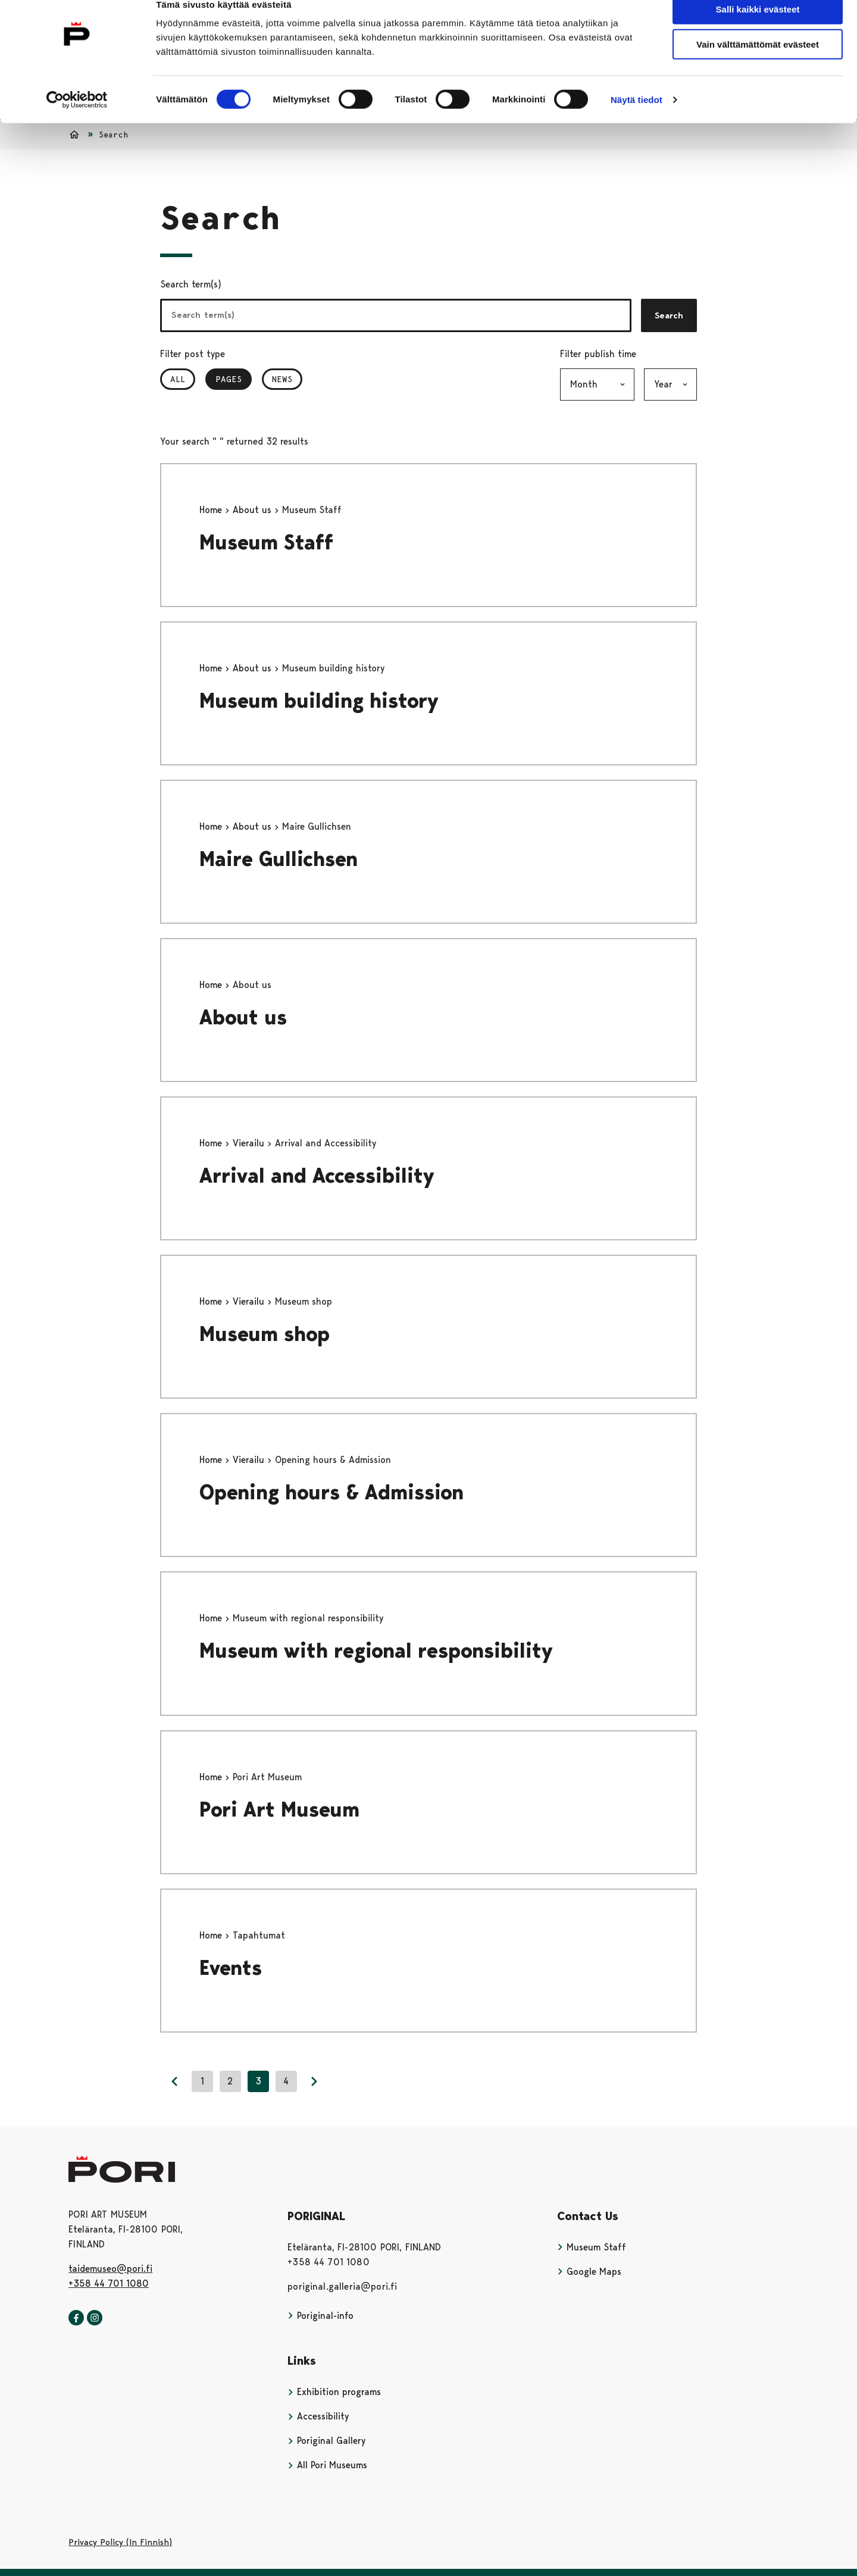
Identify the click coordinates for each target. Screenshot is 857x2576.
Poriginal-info (320, 2315)
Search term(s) (190, 284)
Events (230, 1968)
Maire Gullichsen (278, 859)
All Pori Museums (327, 2465)
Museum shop (264, 1334)
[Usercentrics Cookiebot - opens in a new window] (77, 120)
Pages (233, 379)
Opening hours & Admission (331, 1492)
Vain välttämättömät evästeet (757, 65)
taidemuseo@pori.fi (110, 2268)
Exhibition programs (334, 2391)
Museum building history (319, 701)
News (282, 379)
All (177, 379)
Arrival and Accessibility (316, 1176)
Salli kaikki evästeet (758, 29)
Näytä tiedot (636, 120)
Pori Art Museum (279, 1809)
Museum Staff (266, 542)
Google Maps (589, 2271)
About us (253, 509)
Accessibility (318, 2416)
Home (212, 509)
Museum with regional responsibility (376, 1651)
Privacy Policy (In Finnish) (120, 2542)
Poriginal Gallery (326, 2440)
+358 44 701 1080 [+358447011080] (108, 2283)
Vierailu (250, 1143)
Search (669, 315)
